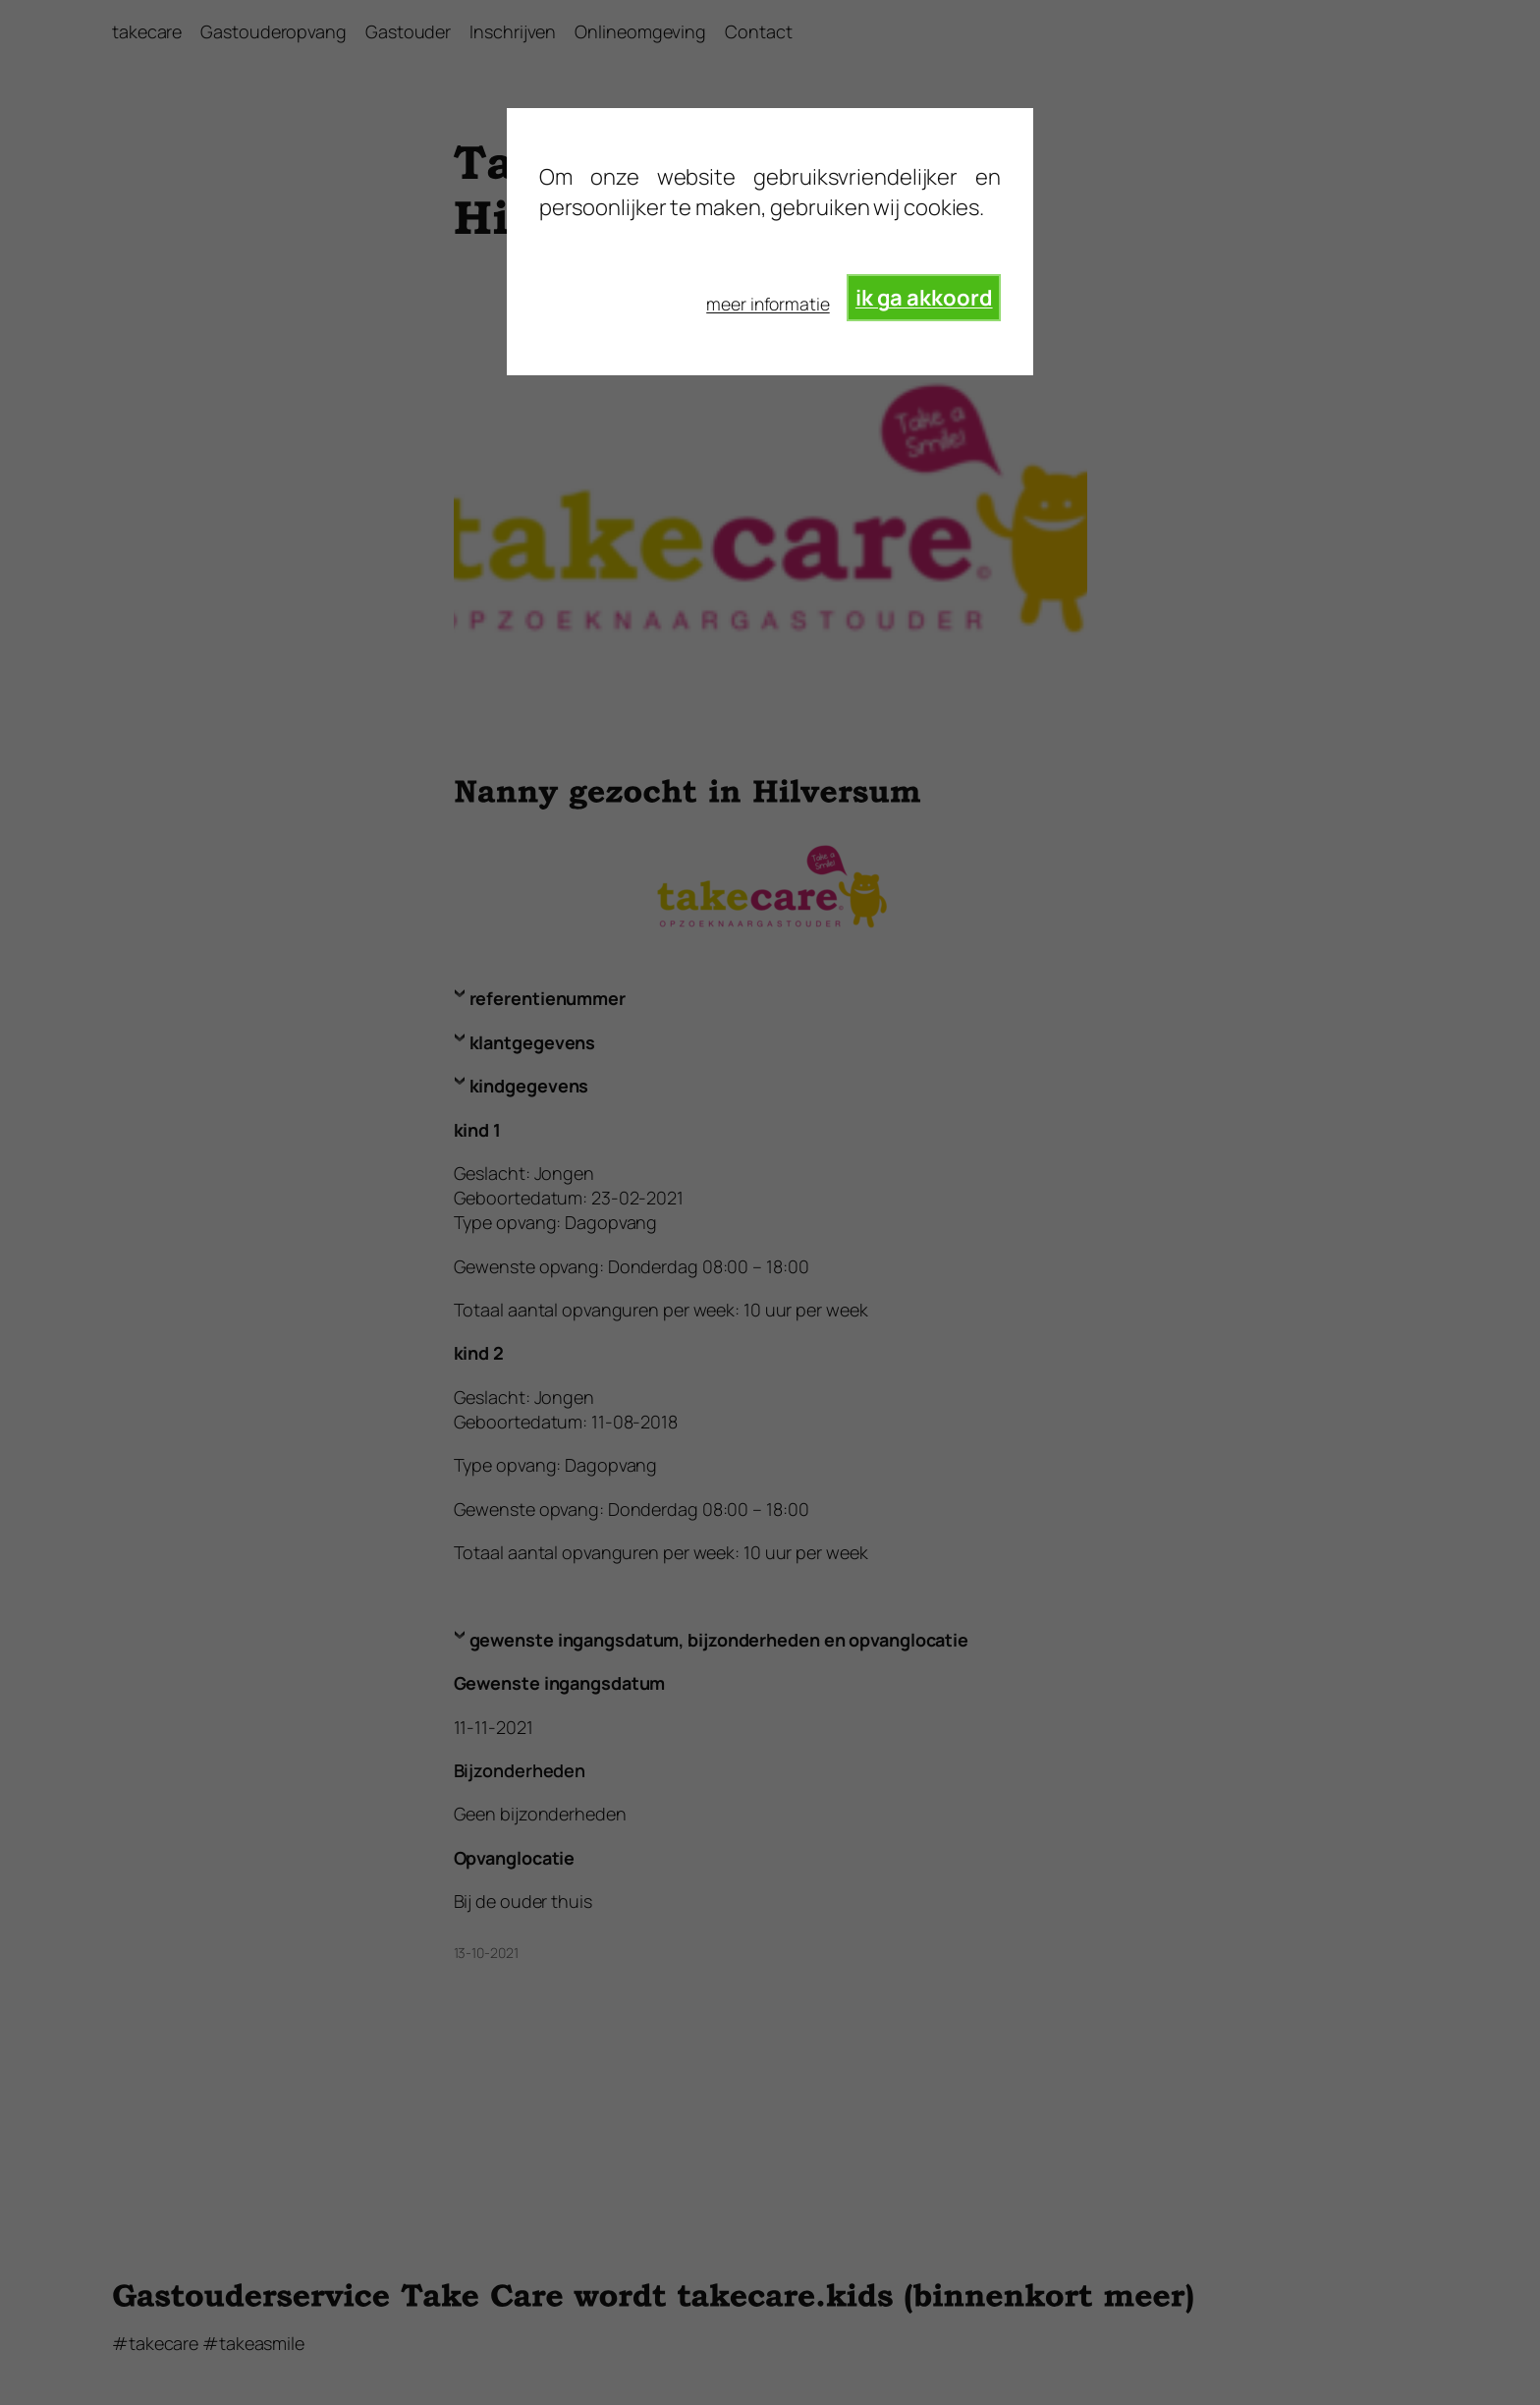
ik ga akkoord (924, 297)
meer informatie (768, 303)
